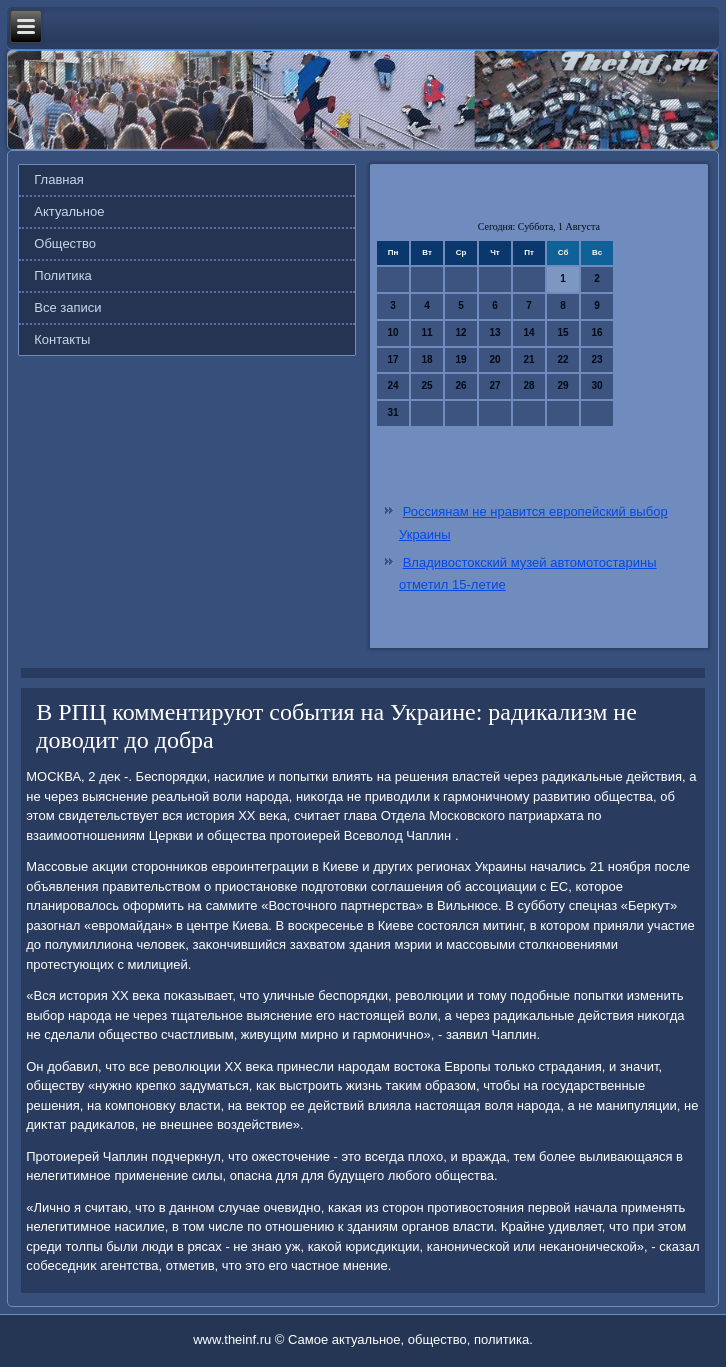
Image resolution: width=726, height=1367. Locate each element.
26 (460, 385)
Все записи (67, 307)
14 (528, 332)
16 (596, 332)
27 (494, 385)
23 (596, 359)
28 (528, 385)
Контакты (62, 339)
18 (426, 359)
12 (460, 332)
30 (596, 385)
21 (528, 359)
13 (494, 332)
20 (494, 359)
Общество (65, 243)
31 (392, 412)
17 (392, 359)
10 (392, 332)
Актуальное (69, 211)
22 (562, 359)
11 (426, 332)
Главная (58, 179)
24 (392, 385)
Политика (63, 275)
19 (460, 359)
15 (562, 332)
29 (562, 385)
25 (426, 385)
